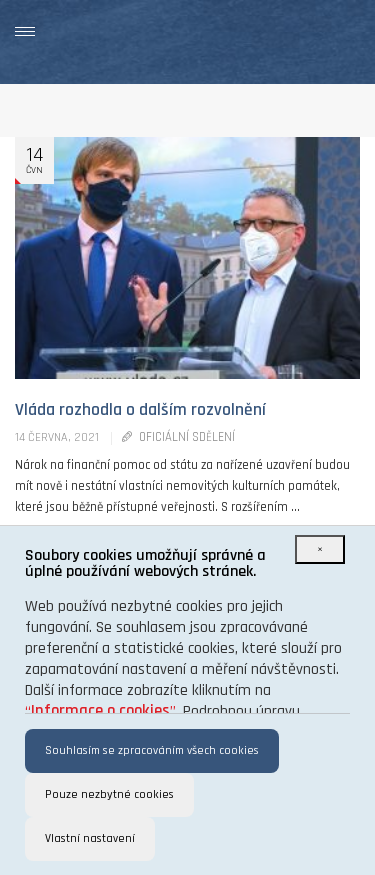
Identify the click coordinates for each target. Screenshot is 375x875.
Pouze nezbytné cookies (109, 794)
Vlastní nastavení (90, 838)
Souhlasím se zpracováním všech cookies (152, 750)
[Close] (320, 549)
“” (100, 711)
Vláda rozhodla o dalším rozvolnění (140, 410)
